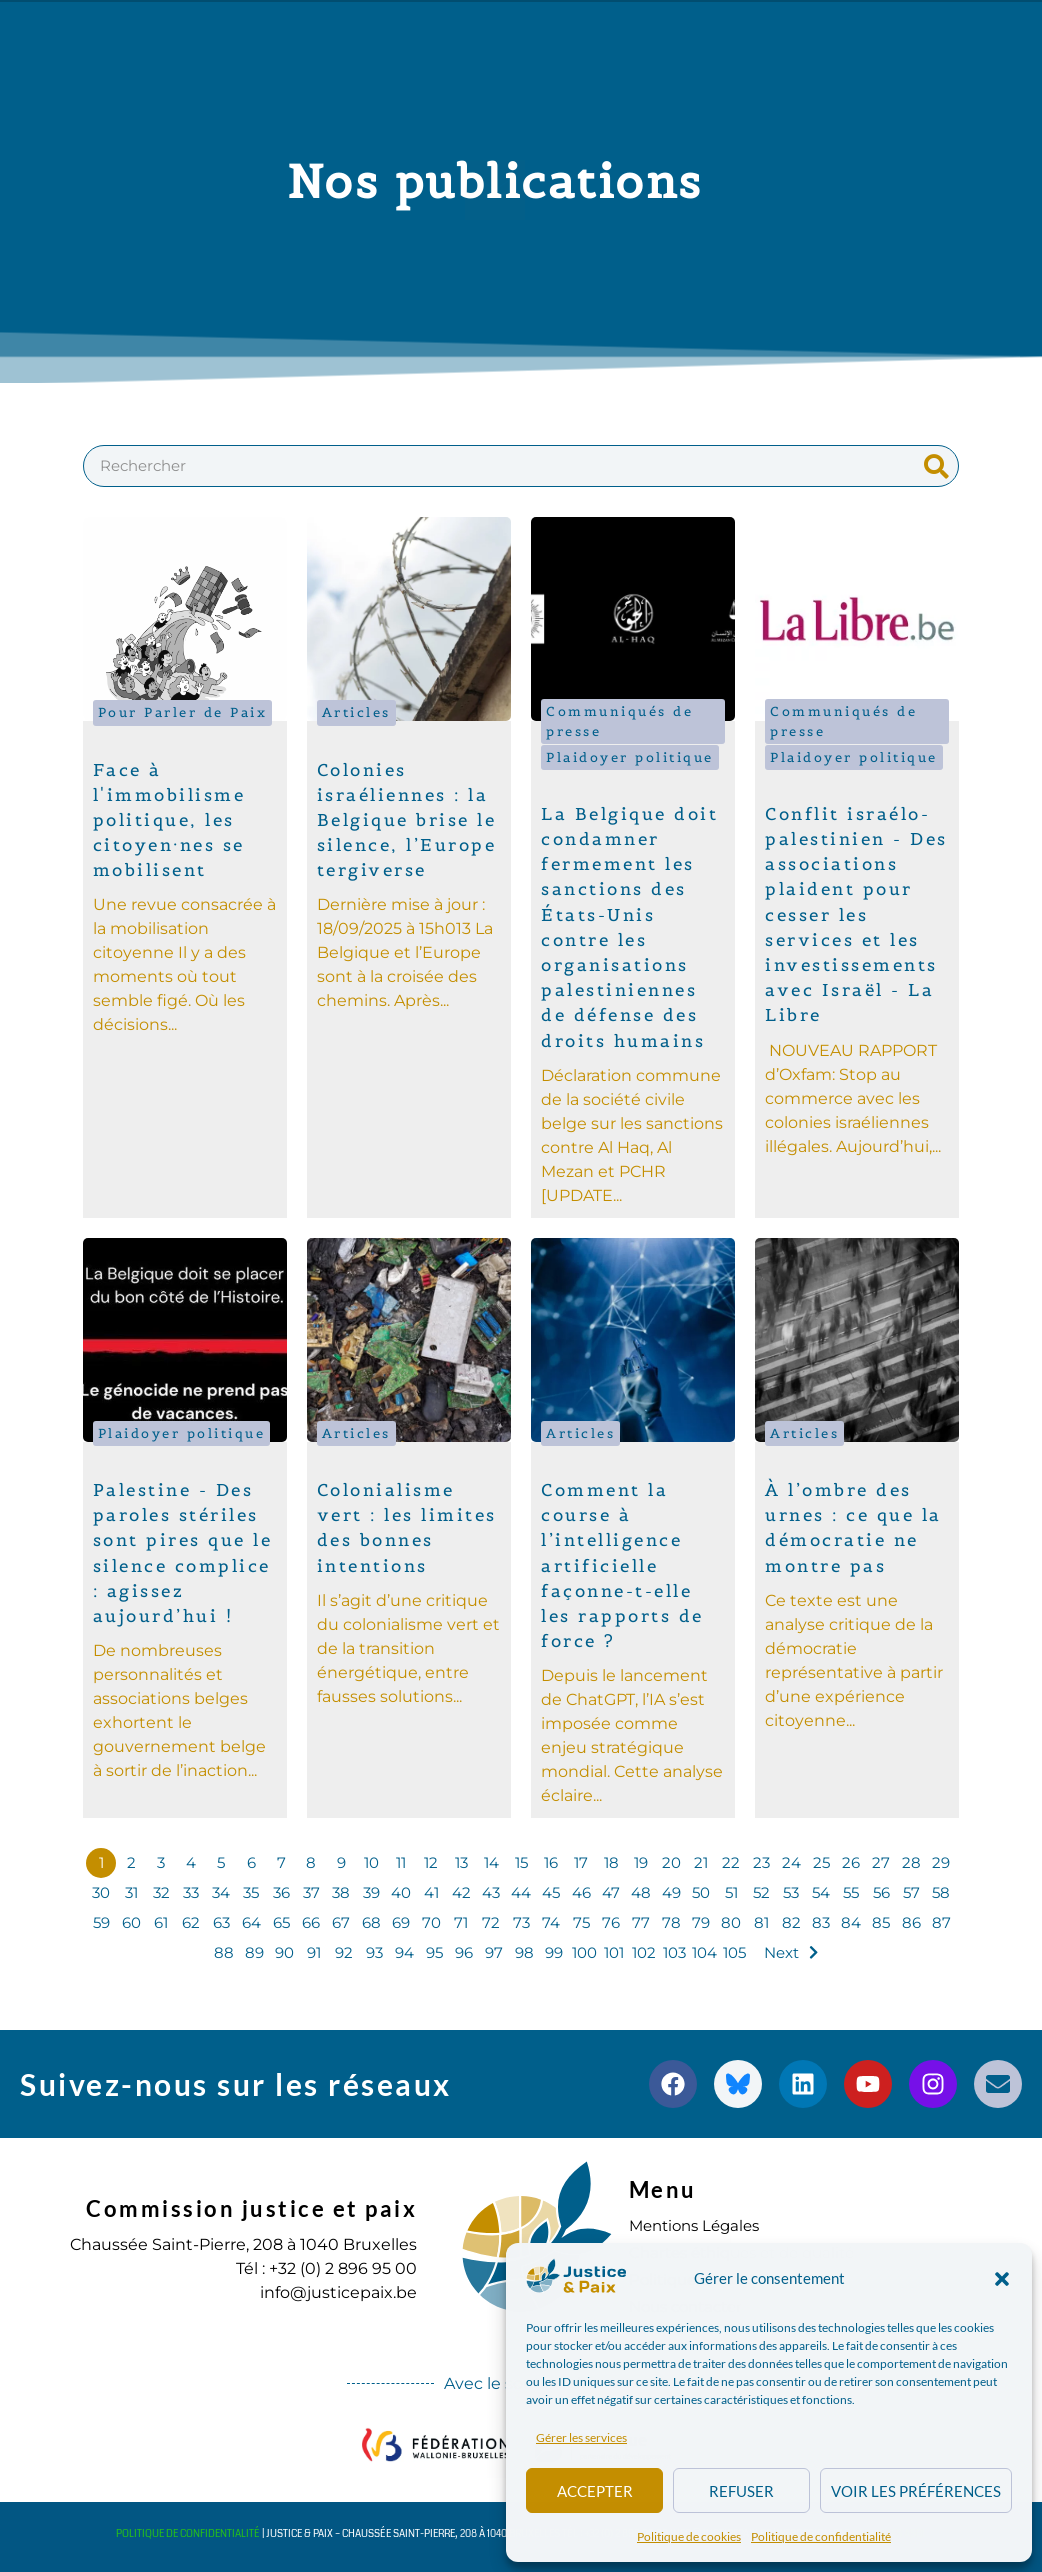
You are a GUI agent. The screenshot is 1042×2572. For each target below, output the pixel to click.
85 (881, 1922)
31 (131, 1892)
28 (911, 1862)
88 (222, 1952)
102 (642, 1952)
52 (761, 1892)
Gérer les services (581, 2437)
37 (311, 1892)
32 (161, 1892)
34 (221, 1892)
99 (552, 1952)
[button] (1002, 2279)
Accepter (595, 2491)
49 (671, 1892)
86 (911, 1922)
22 (731, 1862)
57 (911, 1892)
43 (491, 1892)
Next (781, 1952)
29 (941, 1862)
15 (521, 1862)
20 (671, 1862)
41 (431, 1892)
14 (491, 1862)
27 (881, 1862)
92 (341, 1952)
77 (641, 1922)
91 (312, 1952)
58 (941, 1892)
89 (252, 1952)
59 (101, 1922)
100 (582, 1952)
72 (491, 1922)
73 (521, 1922)
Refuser (741, 2491)
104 (702, 1952)
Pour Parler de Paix (183, 712)
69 (401, 1922)
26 (851, 1862)
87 (941, 1922)
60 (131, 1922)
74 (551, 1922)
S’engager (470, 99)
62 (191, 1922)
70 (431, 1922)
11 (401, 1862)
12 (431, 1862)
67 (341, 1922)
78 (671, 1922)
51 (731, 1892)
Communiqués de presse (619, 721)
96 (462, 1952)
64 (251, 1922)
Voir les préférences (916, 2491)
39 (371, 1892)
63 (221, 1922)
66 (311, 1922)
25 (821, 1862)
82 (791, 1922)
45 (551, 1892)
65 (281, 1922)
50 (701, 1892)
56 (881, 1892)
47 (611, 1892)
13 (461, 1862)
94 (401, 1952)
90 (281, 1952)
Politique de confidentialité (821, 2536)
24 (791, 1862)
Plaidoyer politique (630, 757)
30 (101, 1892)
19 (641, 1862)
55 (851, 1892)
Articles (356, 712)
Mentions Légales (699, 2225)
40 (401, 1892)
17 (581, 1862)
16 (551, 1862)
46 (581, 1892)
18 (611, 1862)
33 (191, 1892)
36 (281, 1892)
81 (761, 1922)
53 (791, 1892)
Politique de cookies (689, 2536)
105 (732, 1952)
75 (581, 1922)
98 (522, 1952)
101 (611, 1952)
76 (611, 1922)
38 (341, 1892)
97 (491, 1952)
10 (371, 1862)
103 (672, 1952)
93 (371, 1952)
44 (521, 1892)
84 (851, 1922)
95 (431, 1952)
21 (701, 1862)
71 (461, 1922)
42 (461, 1892)
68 (371, 1922)
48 (641, 1892)
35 (251, 1892)
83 (821, 1922)
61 (161, 1922)
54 (821, 1892)
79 (701, 1922)
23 (761, 1862)
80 (731, 1922)
